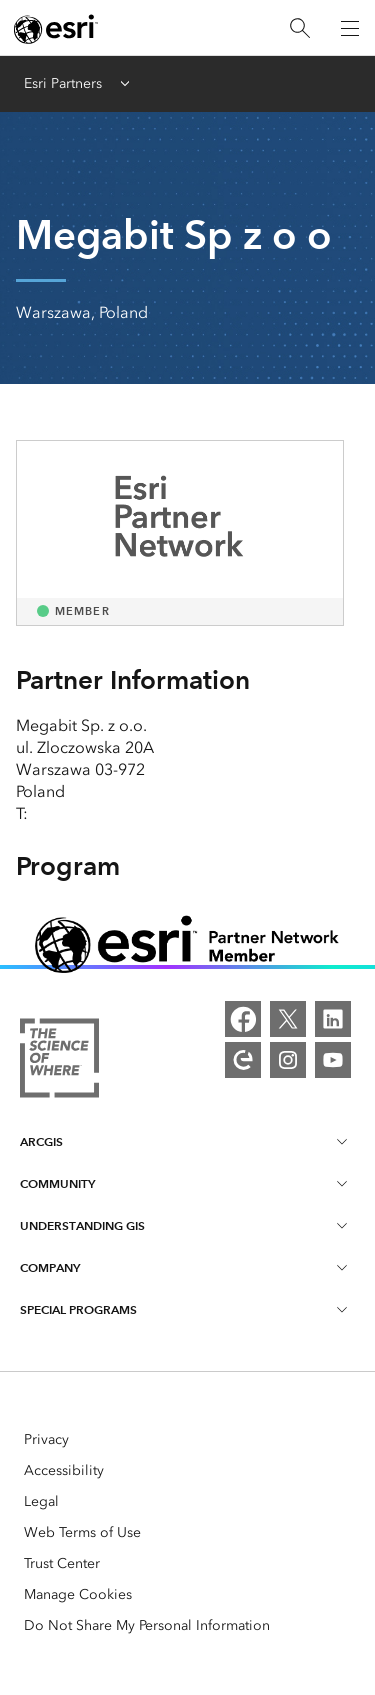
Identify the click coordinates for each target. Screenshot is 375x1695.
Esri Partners (63, 83)
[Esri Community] (243, 1060)
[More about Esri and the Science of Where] (59, 1061)
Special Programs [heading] (185, 1309)
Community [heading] (185, 1183)
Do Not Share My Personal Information (147, 1625)
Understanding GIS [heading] (185, 1225)
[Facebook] (243, 1019)
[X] (288, 1019)
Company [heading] (185, 1267)
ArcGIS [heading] (185, 1141)
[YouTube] (333, 1060)
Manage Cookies (78, 1594)
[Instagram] (288, 1060)
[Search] (300, 28)
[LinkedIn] (333, 1019)
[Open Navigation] (350, 28)
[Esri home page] (56, 29)
